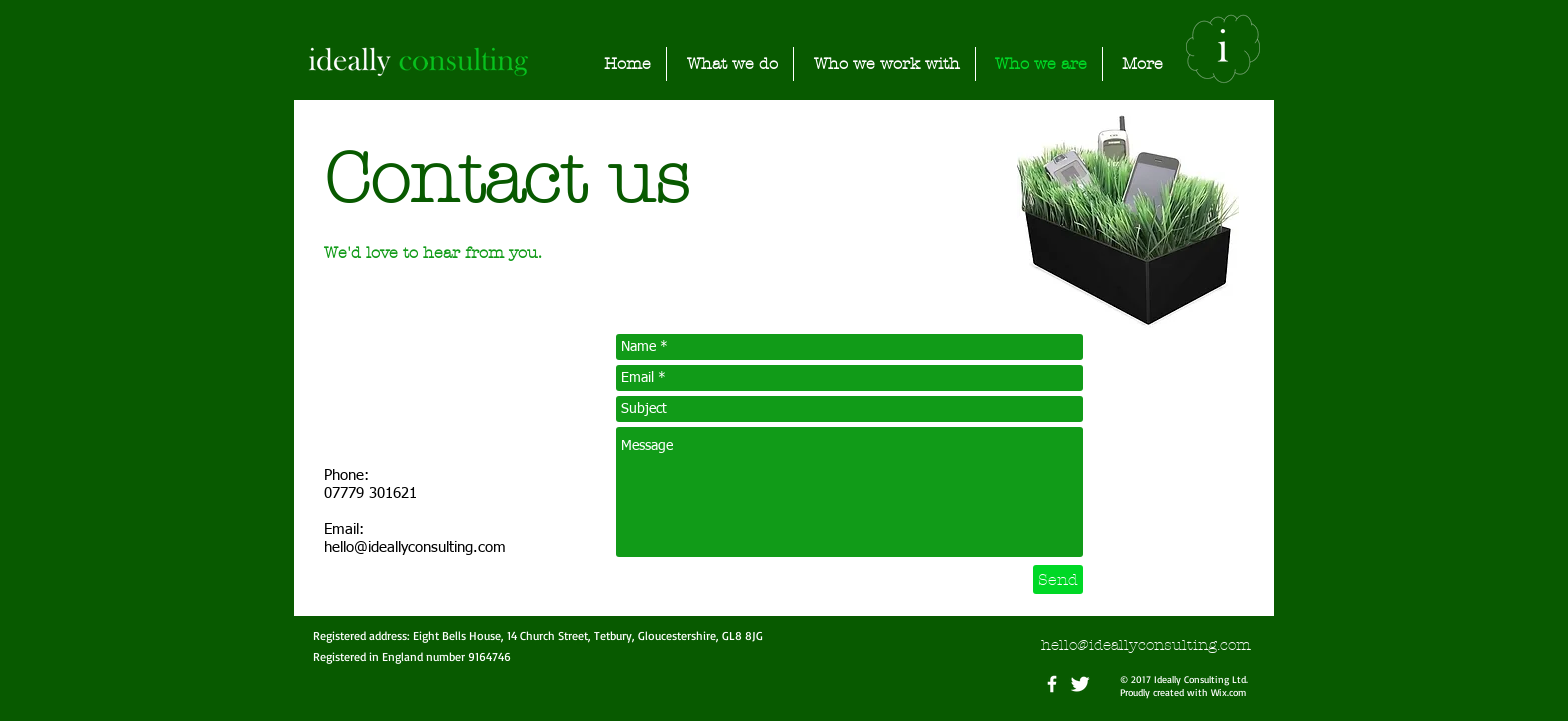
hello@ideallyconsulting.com (415, 547)
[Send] (1058, 579)
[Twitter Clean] (1080, 684)
